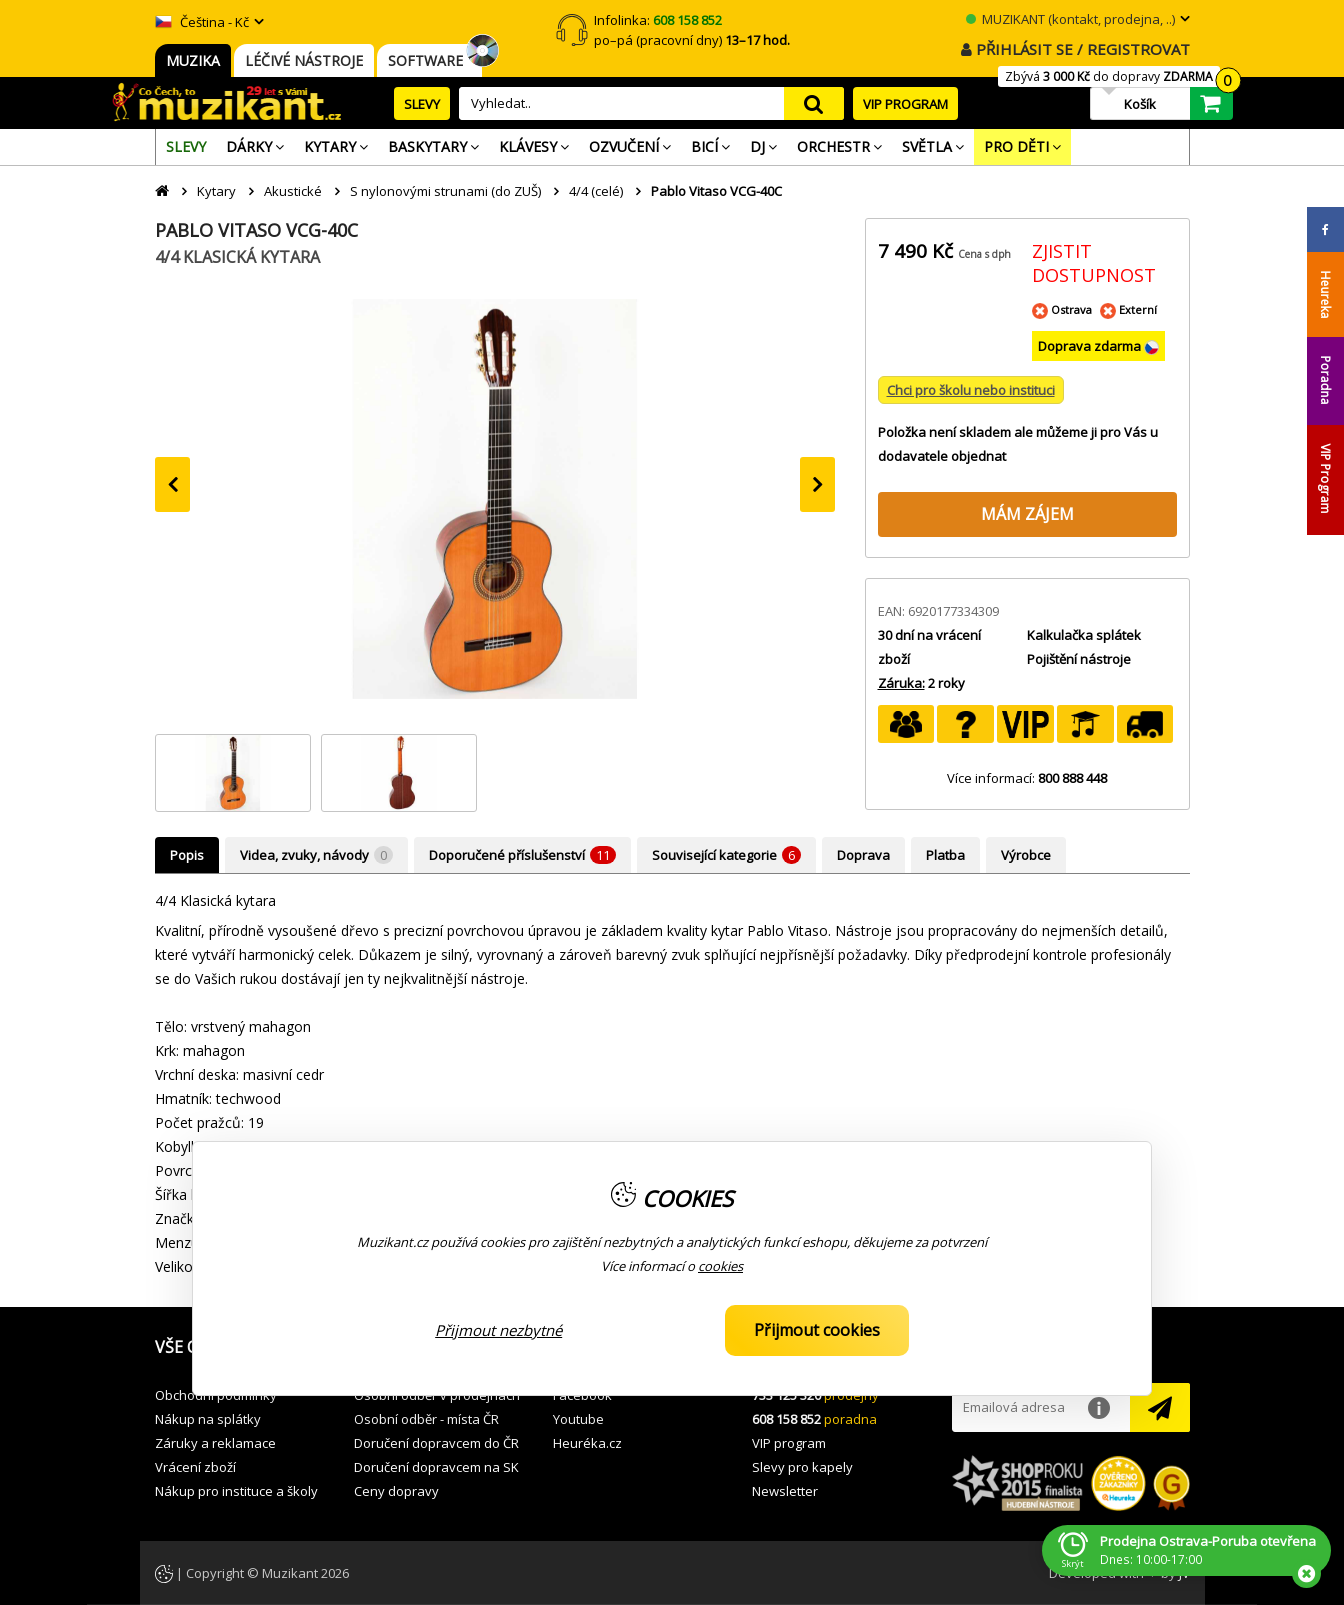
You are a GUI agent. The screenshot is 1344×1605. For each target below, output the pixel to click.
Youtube (578, 1419)
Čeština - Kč (202, 22)
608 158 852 (786, 1419)
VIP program (789, 1443)
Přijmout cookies (817, 1330)
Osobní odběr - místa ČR (426, 1419)
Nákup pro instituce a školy (236, 1491)
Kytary (216, 191)
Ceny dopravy (396, 1491)
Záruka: (901, 683)
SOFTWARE (429, 60)
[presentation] (172, 484)
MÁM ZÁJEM (1027, 514)
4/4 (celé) (596, 191)
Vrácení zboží (195, 1467)
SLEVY (422, 104)
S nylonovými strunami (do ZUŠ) (445, 191)
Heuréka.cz (587, 1443)
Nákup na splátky (208, 1419)
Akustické (293, 191)
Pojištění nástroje (1079, 659)
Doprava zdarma (1091, 346)
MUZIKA (193, 60)
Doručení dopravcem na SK (436, 1467)
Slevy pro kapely (802, 1467)
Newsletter (785, 1491)
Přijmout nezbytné (498, 1330)
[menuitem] (186, 147)
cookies (720, 1266)
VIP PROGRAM (905, 104)
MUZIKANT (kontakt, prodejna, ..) (1070, 19)
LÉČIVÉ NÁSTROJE (304, 60)
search (814, 103)
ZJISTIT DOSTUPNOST (1094, 263)
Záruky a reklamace (215, 1443)
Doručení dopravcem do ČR (436, 1443)
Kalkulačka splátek (1084, 635)
